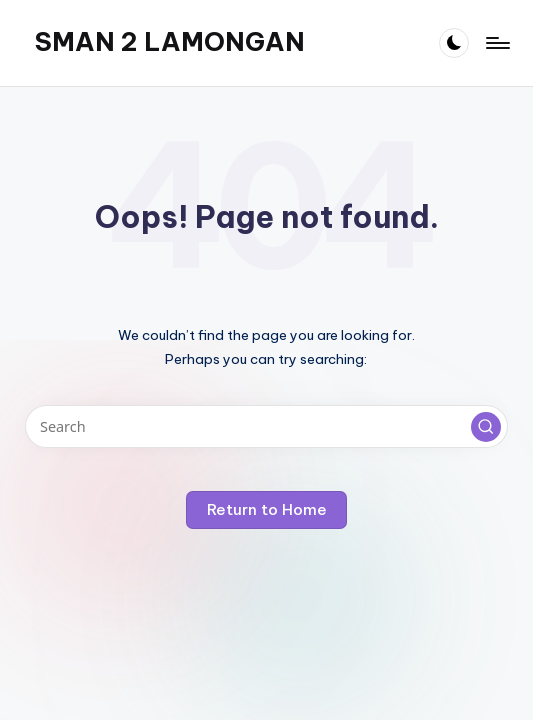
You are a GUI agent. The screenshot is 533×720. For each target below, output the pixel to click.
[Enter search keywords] (266, 426)
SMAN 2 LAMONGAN (170, 42)
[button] (486, 427)
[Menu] (496, 43)
